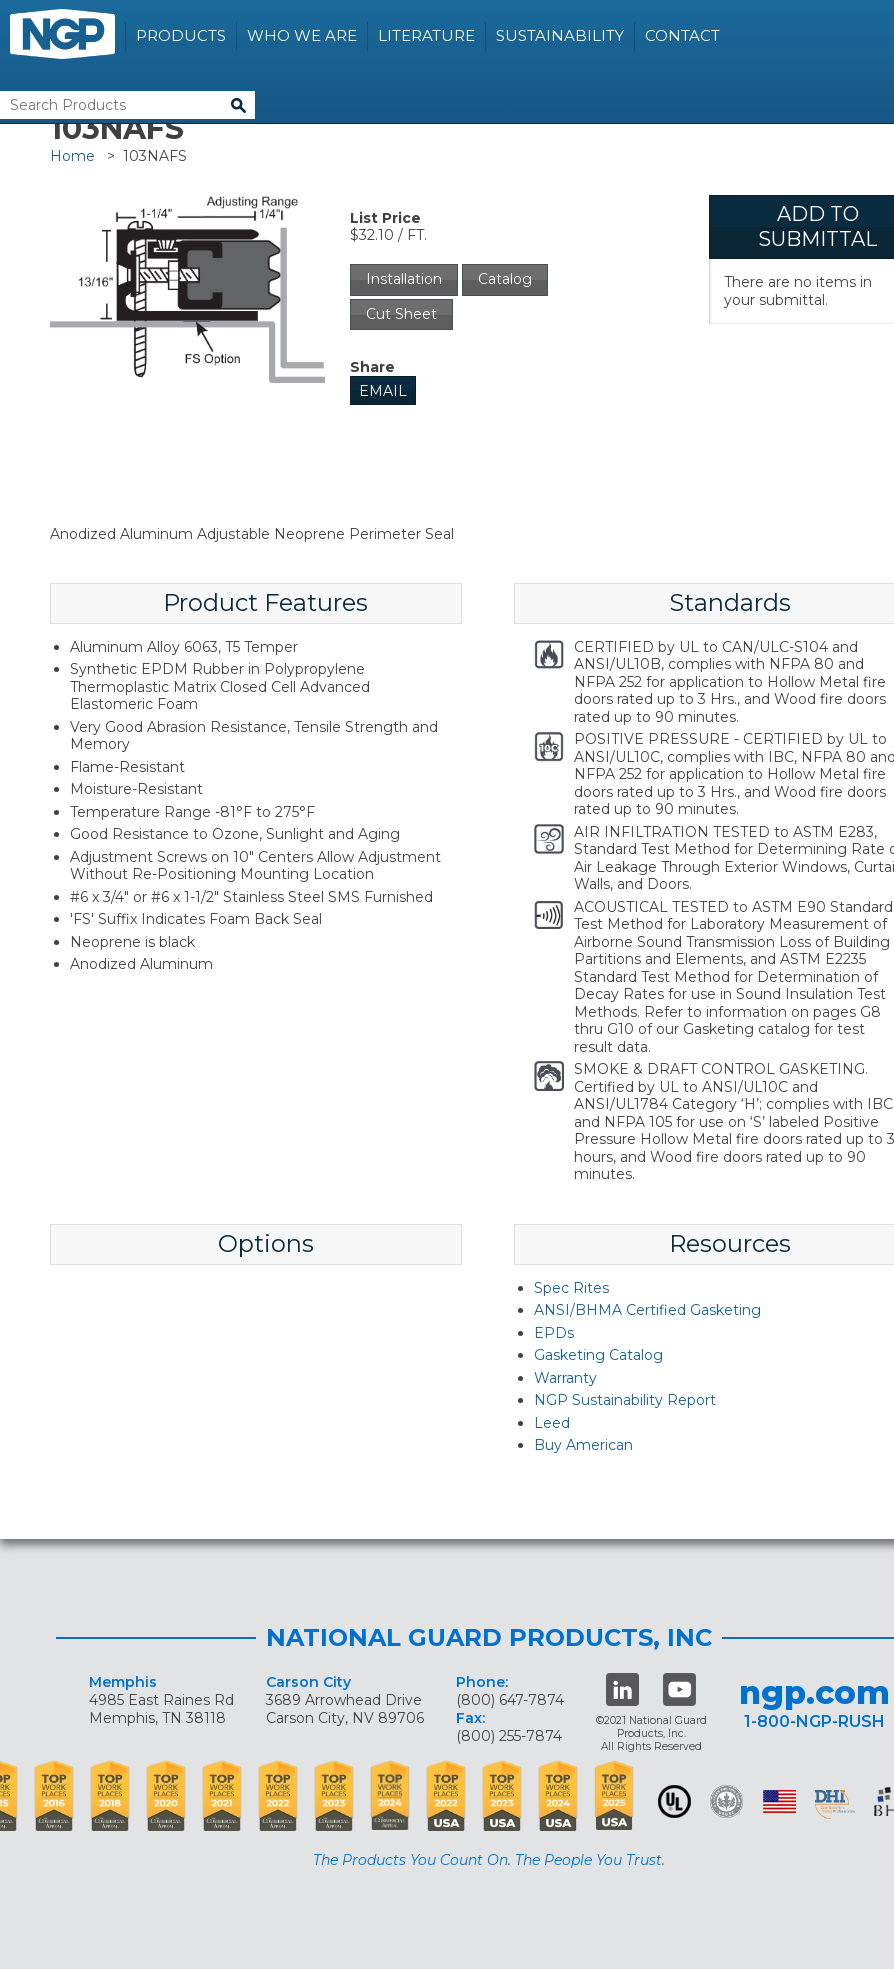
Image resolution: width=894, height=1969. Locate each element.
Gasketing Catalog (598, 1355)
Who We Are (302, 35)
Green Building (726, 1801)
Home (72, 156)
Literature (426, 35)
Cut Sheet (401, 314)
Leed (552, 1423)
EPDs (554, 1333)
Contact (682, 35)
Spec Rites (571, 1288)
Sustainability (560, 35)
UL (674, 1801)
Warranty (565, 1378)
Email (383, 391)
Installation (404, 279)
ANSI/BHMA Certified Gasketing (647, 1310)
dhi (835, 1805)
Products (181, 35)
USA (779, 1801)
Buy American (583, 1445)
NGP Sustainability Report (625, 1400)
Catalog (505, 279)
